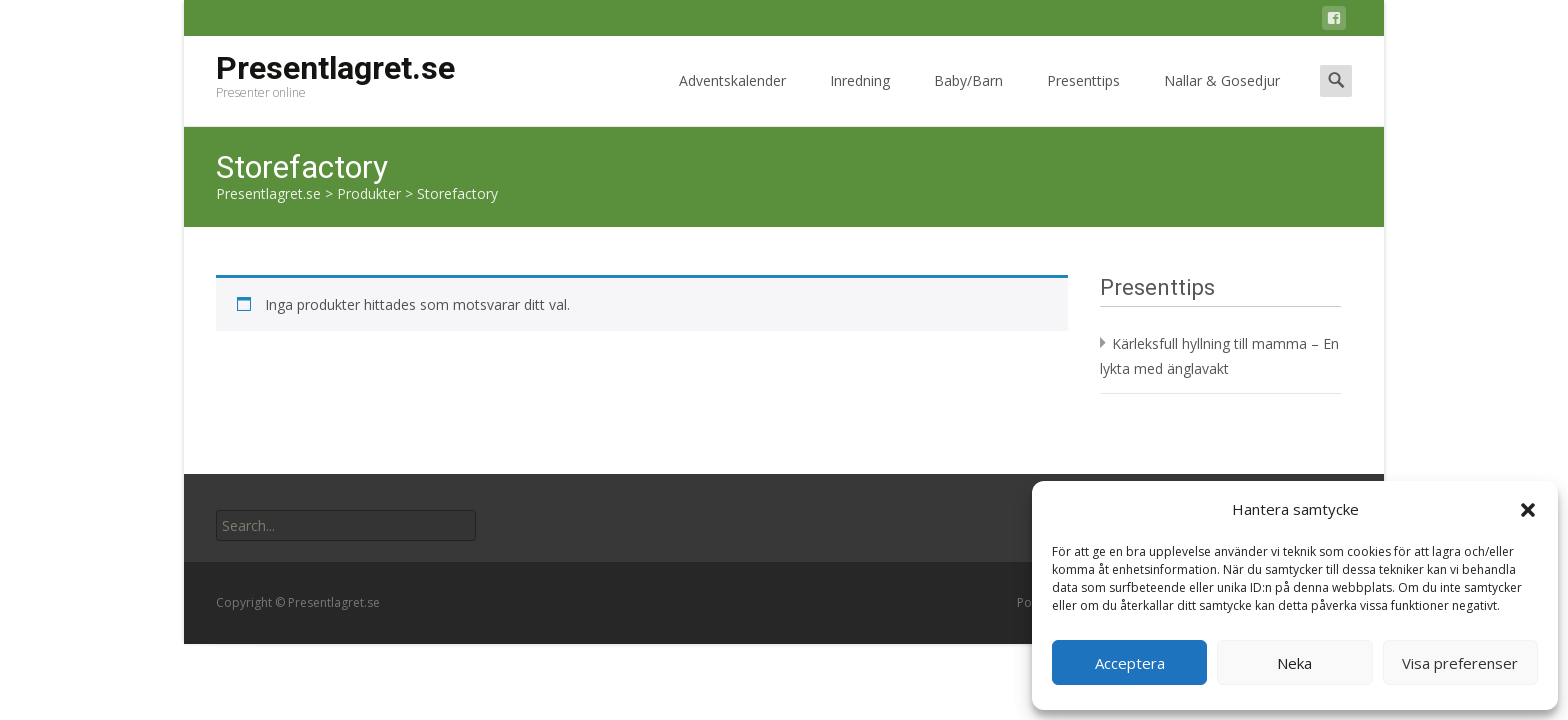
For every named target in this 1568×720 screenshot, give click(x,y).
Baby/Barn (968, 98)
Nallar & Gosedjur (1222, 98)
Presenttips (1083, 98)
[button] (1528, 510)
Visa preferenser (1460, 663)
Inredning (860, 98)
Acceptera (1130, 663)
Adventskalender (732, 98)
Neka (1294, 663)
